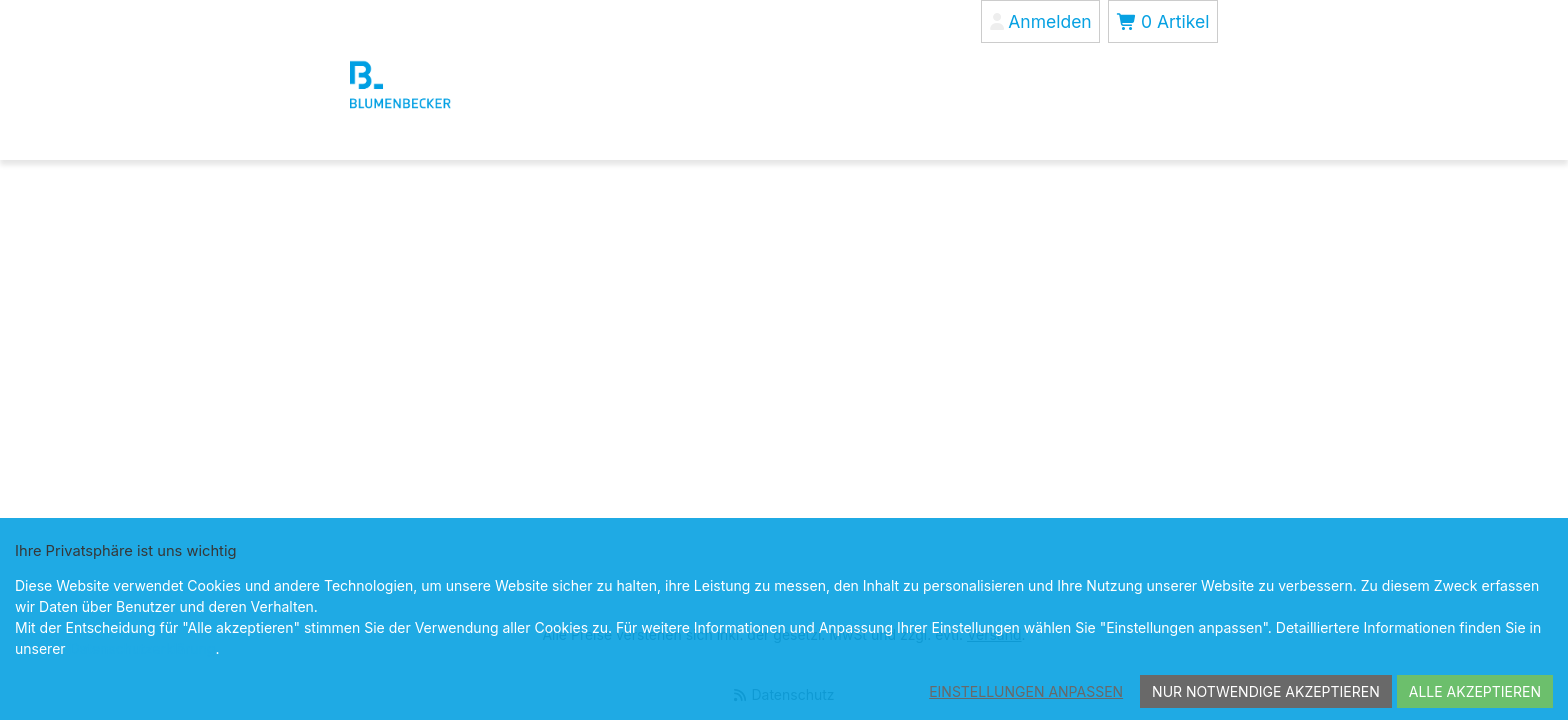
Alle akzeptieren (1475, 691)
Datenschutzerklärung (143, 648)
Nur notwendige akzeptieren (1266, 691)
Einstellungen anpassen (1026, 691)
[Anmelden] (1040, 21)
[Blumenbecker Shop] (447, 85)
